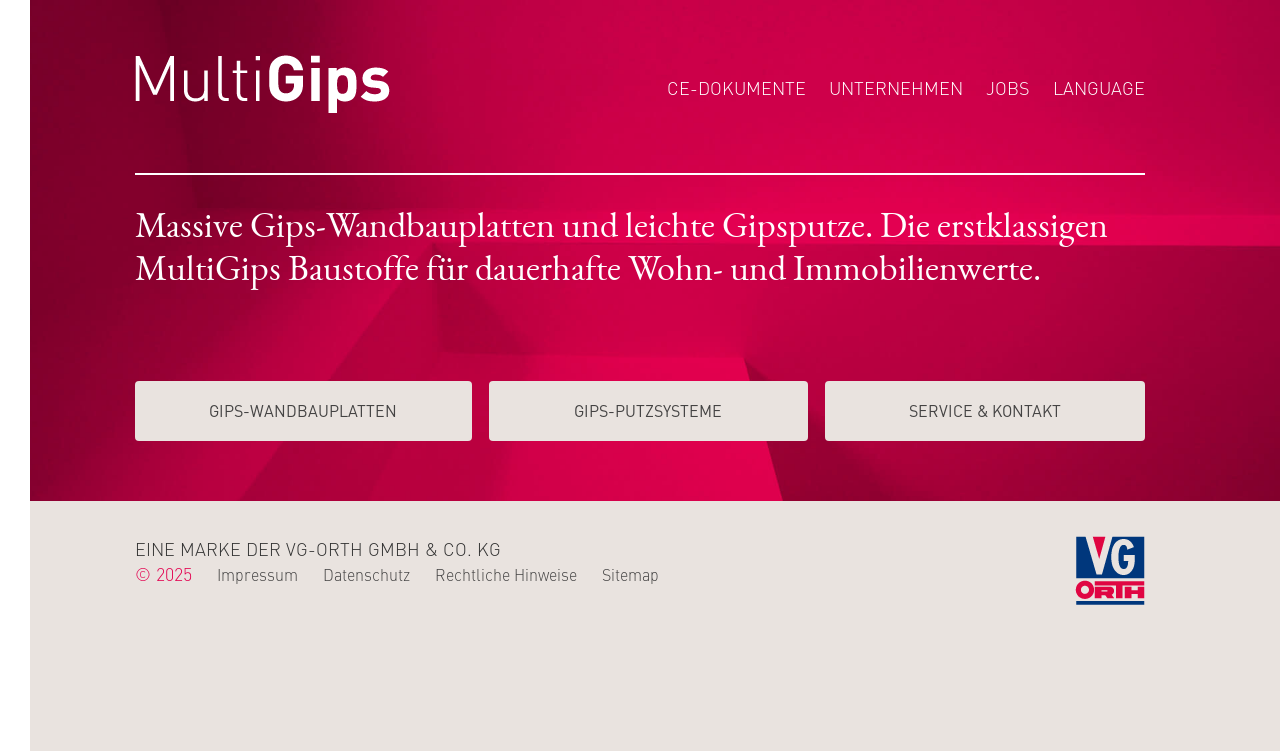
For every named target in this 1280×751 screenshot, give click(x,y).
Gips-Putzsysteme (648, 410)
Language (1099, 87)
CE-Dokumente (736, 87)
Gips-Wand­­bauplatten (303, 410)
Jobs (1008, 87)
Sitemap (630, 574)
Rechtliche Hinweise (506, 574)
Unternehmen (896, 87)
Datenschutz (366, 574)
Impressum (257, 574)
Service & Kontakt (985, 410)
